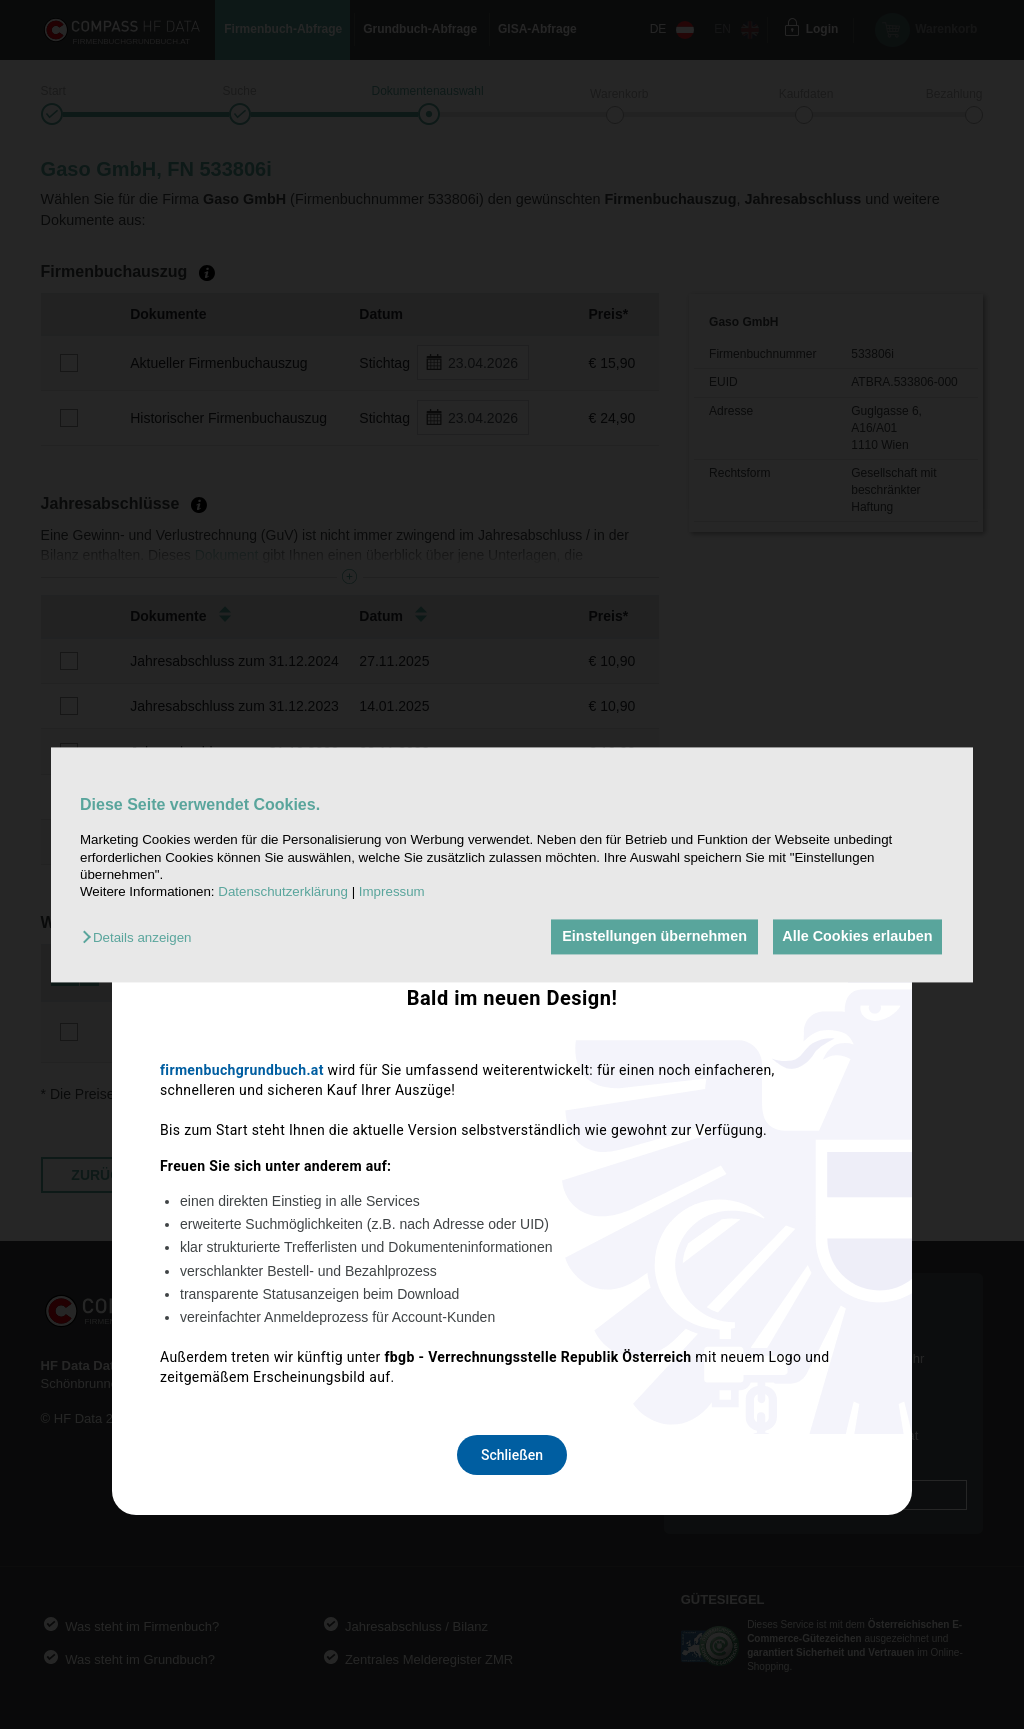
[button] (141, 938)
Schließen (512, 1129)
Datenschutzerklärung (283, 892)
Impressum (392, 892)
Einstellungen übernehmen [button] (648, 937)
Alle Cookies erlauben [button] (855, 937)
